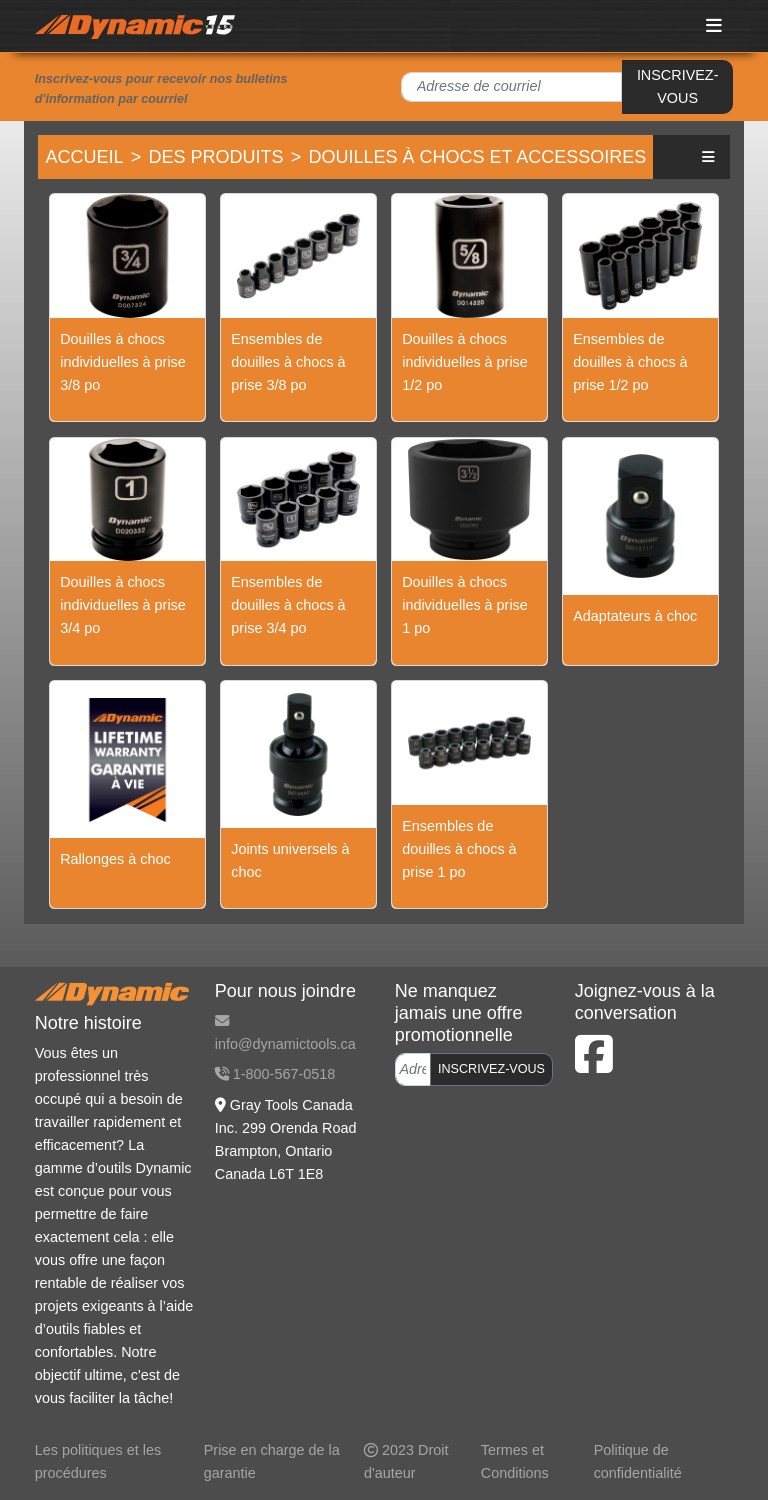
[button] (709, 156)
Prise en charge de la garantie (272, 1461)
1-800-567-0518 (275, 1074)
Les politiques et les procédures (98, 1461)
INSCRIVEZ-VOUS (678, 86)
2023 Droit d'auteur (406, 1461)
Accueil (85, 157)
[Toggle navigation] (715, 25)
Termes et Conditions (515, 1461)
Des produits (216, 157)
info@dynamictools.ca (285, 1033)
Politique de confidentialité (638, 1461)
